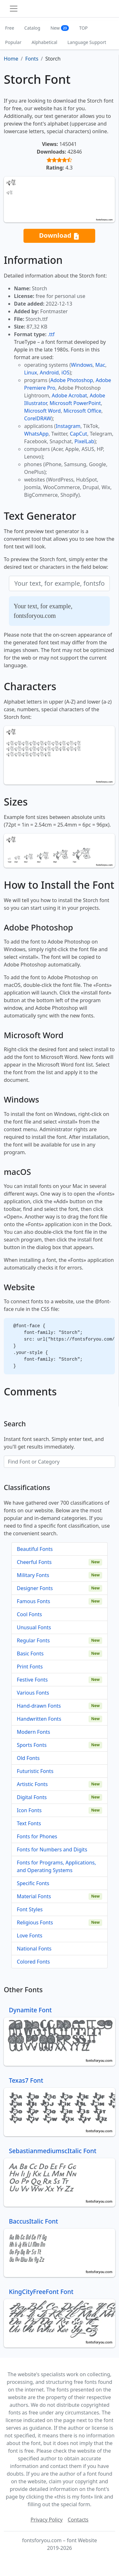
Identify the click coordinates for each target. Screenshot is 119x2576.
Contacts (78, 2519)
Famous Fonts (33, 1601)
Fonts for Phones (37, 1836)
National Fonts (34, 1948)
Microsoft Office (82, 410)
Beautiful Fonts (35, 1548)
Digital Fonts (32, 1797)
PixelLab (84, 441)
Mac (100, 364)
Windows (81, 364)
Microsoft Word (42, 410)
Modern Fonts (33, 1731)
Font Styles (30, 1909)
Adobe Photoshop (71, 380)
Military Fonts (33, 1575)
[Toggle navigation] (14, 9)
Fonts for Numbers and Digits (52, 1849)
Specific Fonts (33, 1883)
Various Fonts (33, 1692)
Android (49, 372)
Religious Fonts (35, 1922)
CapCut (78, 433)
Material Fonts (34, 1896)
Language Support (87, 42)
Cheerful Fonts (34, 1562)
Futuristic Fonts (35, 1771)
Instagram (68, 426)
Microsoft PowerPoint (75, 403)
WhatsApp (36, 433)
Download (59, 236)
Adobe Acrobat (69, 395)
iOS (65, 372)
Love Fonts (29, 1935)
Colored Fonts (33, 1961)
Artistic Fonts (32, 1784)
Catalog (32, 28)
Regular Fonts (33, 1640)
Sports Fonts (32, 1744)
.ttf (51, 334)
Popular (13, 42)
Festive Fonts (32, 1679)
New (59, 28)
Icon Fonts (29, 1810)
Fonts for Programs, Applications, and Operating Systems (56, 1866)
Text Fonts (29, 1823)
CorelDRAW (37, 418)
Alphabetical (44, 42)
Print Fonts (30, 1666)
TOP (83, 28)
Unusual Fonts (34, 1627)
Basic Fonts (30, 1653)
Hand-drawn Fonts (39, 1705)
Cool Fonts (29, 1614)
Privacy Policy (46, 2519)
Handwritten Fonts (39, 1718)
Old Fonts (28, 1758)
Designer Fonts (35, 1588)
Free (9, 28)
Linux (30, 372)
